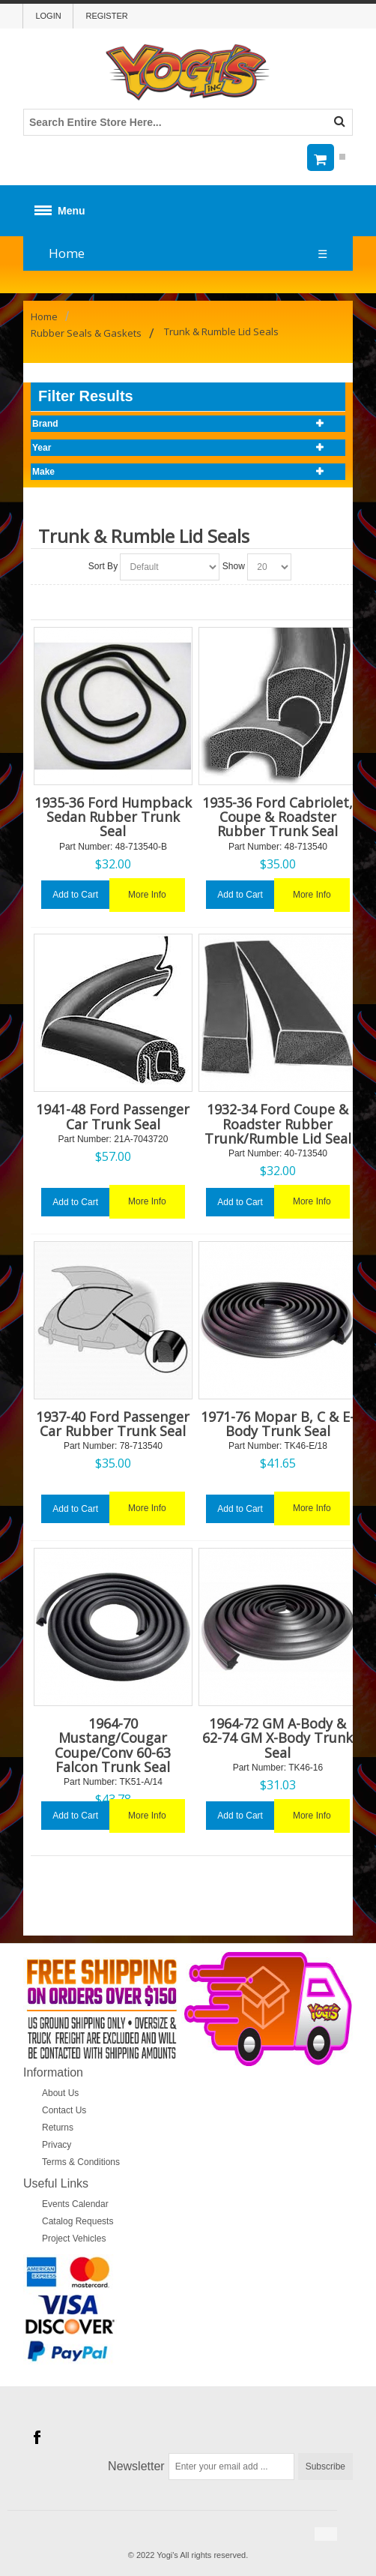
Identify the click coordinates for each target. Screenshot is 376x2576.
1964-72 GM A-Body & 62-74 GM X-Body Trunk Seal (277, 1737)
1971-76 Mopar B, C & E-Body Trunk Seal (277, 1424)
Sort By (103, 566)
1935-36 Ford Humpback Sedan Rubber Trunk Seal (113, 816)
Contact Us (64, 2110)
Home (67, 253)
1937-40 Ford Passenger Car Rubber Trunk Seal (112, 1424)
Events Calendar (75, 2204)
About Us (60, 2093)
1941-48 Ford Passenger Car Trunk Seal (112, 1116)
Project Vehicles (74, 2238)
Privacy (56, 2145)
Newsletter (136, 2466)
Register (106, 15)
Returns (57, 2127)
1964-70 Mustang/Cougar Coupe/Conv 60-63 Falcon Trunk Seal (113, 1745)
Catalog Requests (77, 2221)
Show (233, 566)
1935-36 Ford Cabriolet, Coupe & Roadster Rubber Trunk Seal (277, 816)
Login (48, 15)
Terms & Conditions (81, 2162)
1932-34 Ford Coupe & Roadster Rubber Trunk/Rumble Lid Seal (277, 1123)
